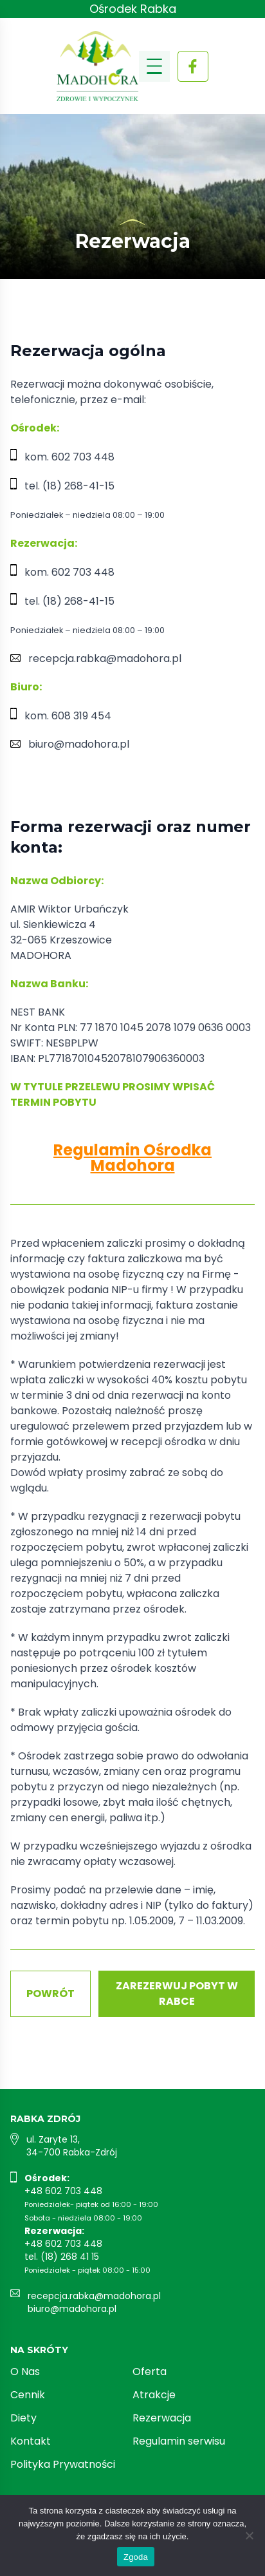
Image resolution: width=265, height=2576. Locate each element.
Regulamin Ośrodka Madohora (132, 1157)
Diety (23, 2417)
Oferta (149, 2371)
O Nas (25, 2371)
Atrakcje (154, 2394)
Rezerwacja (161, 2417)
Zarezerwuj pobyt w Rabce (177, 1993)
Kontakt (30, 2441)
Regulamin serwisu (178, 2441)
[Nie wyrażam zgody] (248, 2535)
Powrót (50, 1993)
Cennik (27, 2394)
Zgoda (135, 2557)
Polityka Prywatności (62, 2464)
